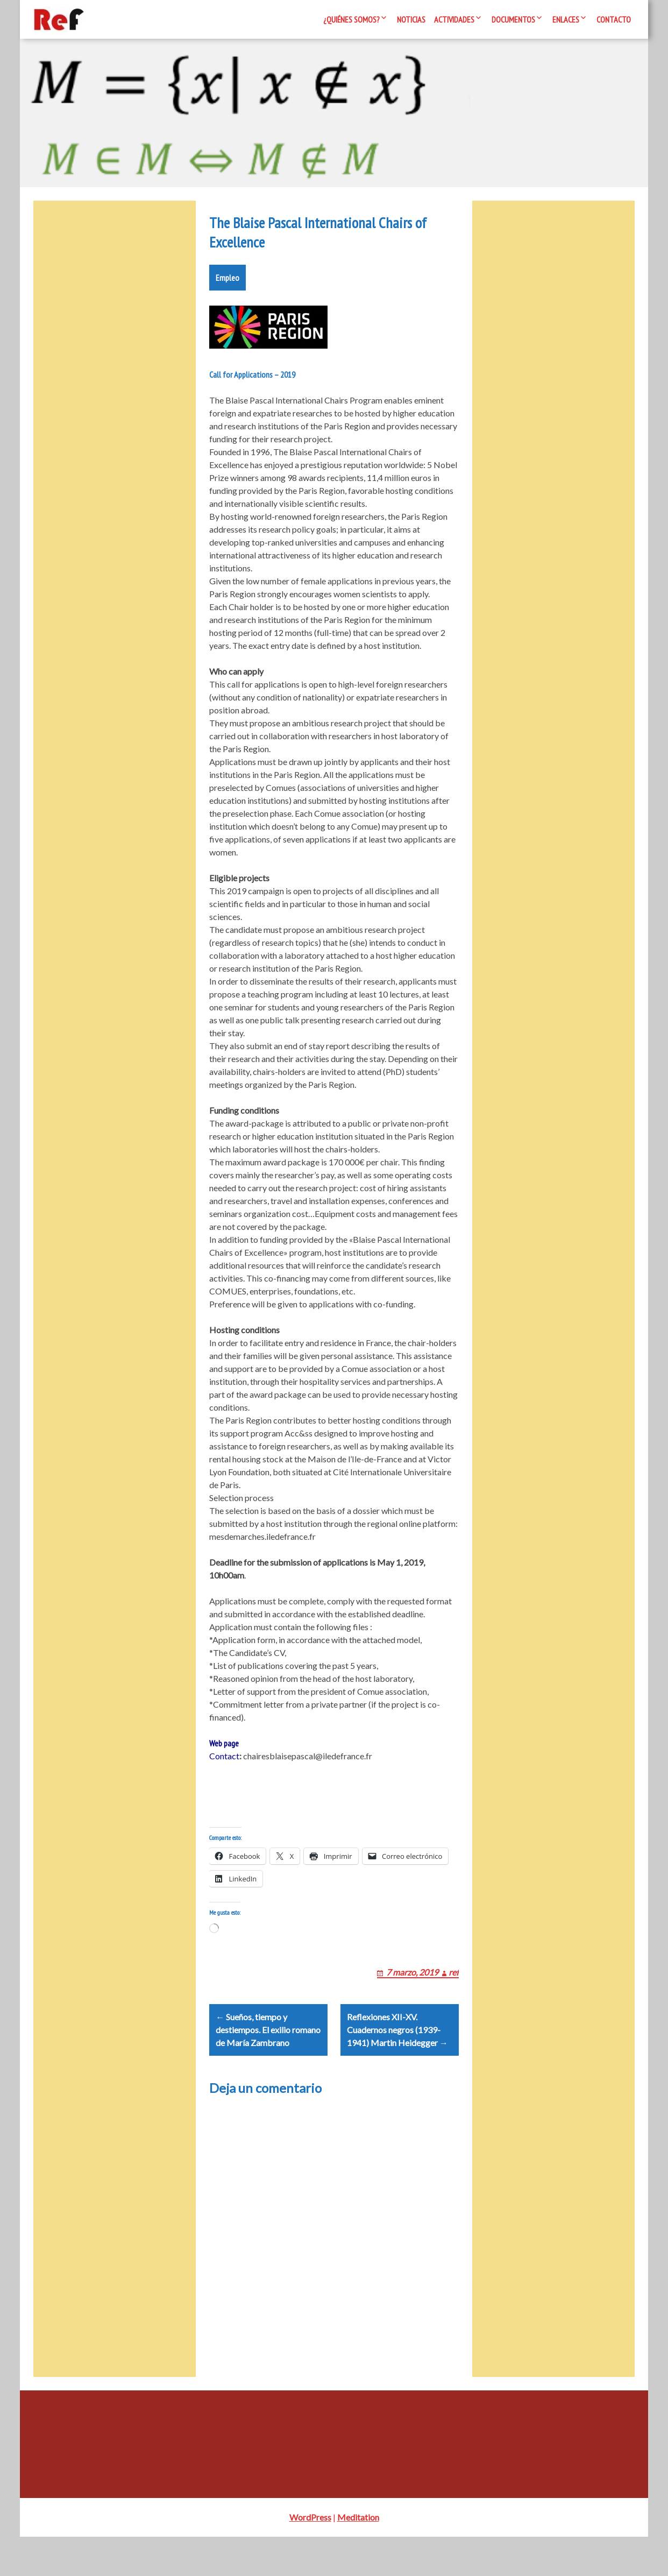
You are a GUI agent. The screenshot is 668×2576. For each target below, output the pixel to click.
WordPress (310, 2556)
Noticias (411, 19)
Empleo (227, 290)
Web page (224, 1756)
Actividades (454, 19)
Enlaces (565, 19)
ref (454, 1998)
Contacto (613, 19)
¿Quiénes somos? (351, 19)
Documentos (513, 19)
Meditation (358, 2556)
